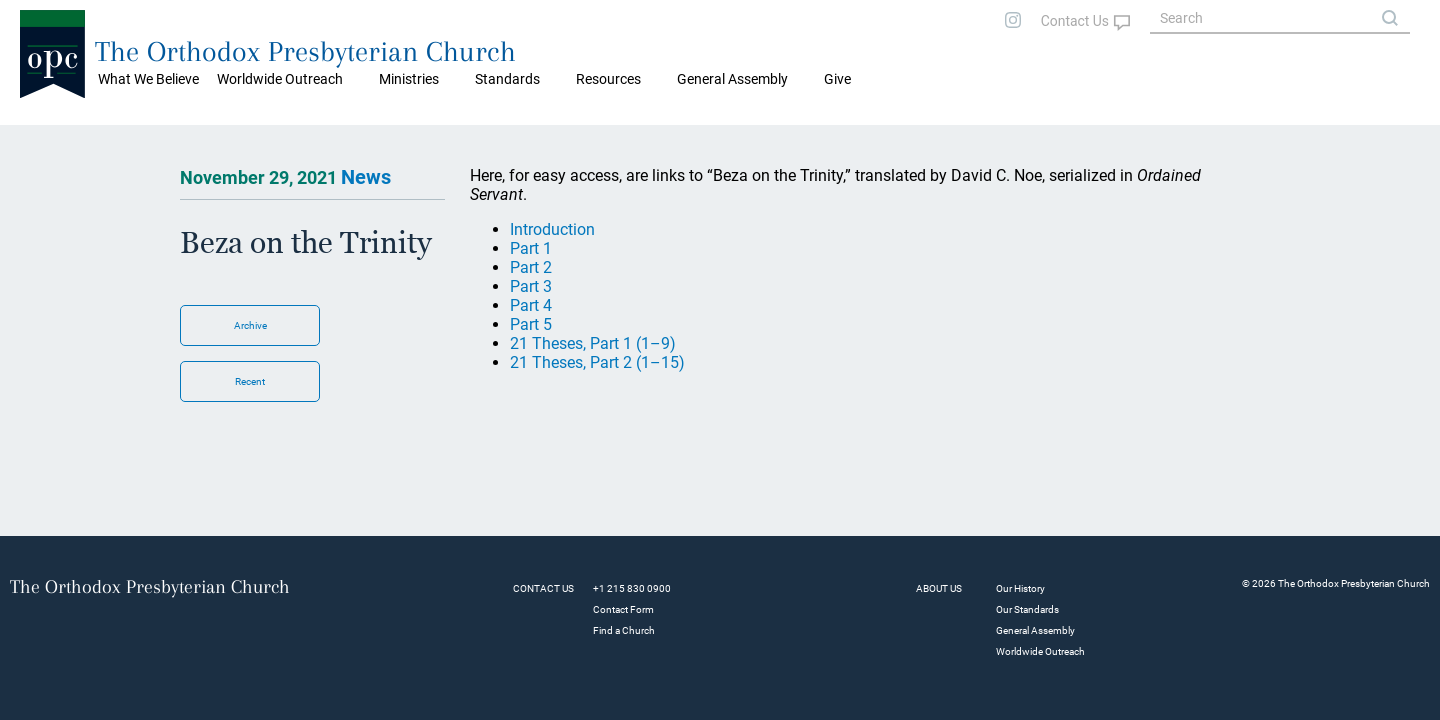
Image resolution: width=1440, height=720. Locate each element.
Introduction (552, 229)
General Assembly (732, 79)
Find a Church (624, 630)
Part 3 (531, 286)
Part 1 (531, 248)
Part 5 (531, 324)
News (366, 177)
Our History (1020, 588)
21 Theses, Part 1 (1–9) (593, 343)
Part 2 (531, 267)
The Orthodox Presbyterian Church (305, 51)
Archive (250, 325)
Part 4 (531, 305)
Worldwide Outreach (1040, 651)
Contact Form (623, 609)
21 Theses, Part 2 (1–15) (597, 362)
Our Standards (1027, 609)
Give (837, 79)
